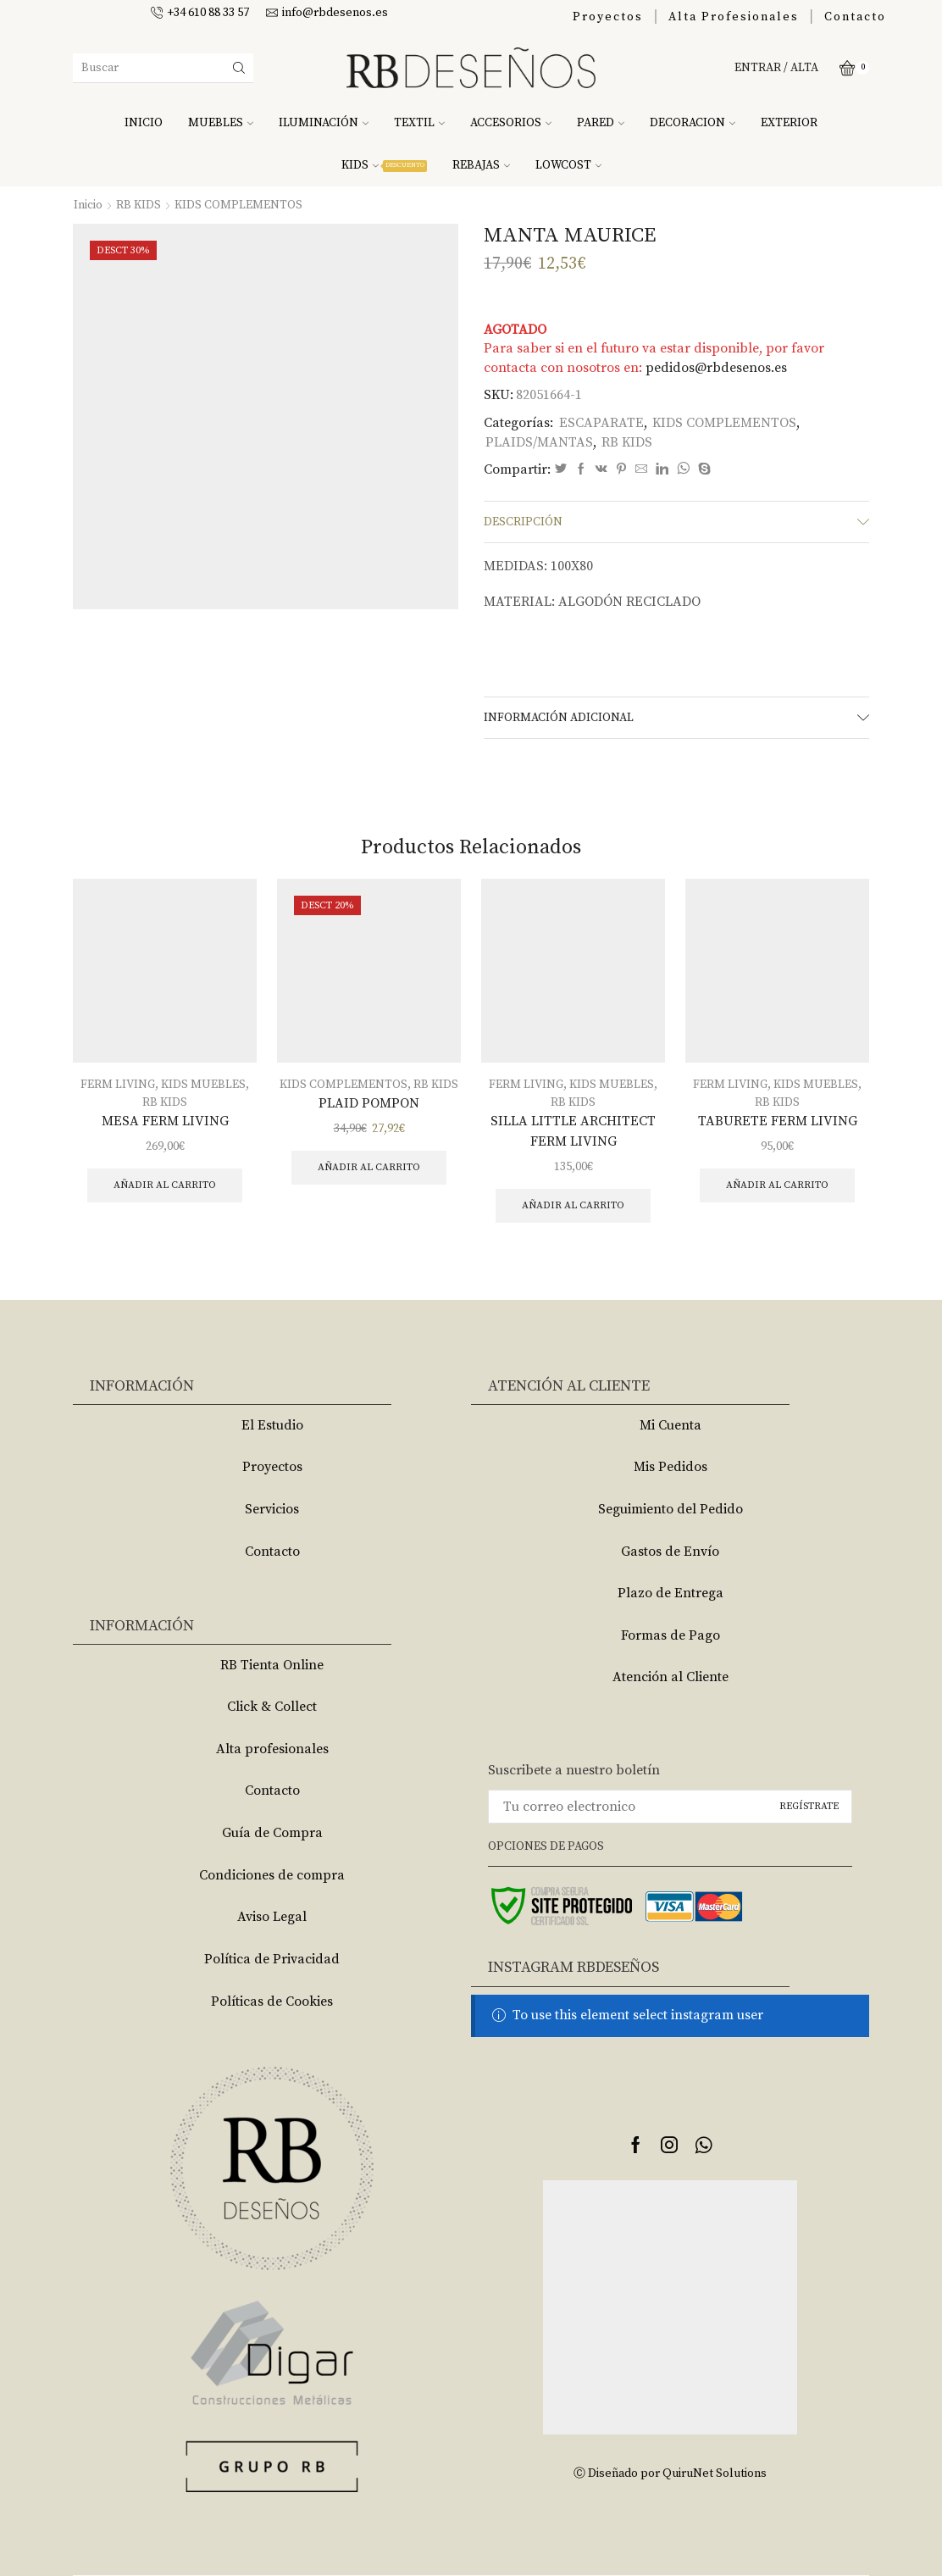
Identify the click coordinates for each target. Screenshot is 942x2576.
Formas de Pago (670, 1635)
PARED (600, 122)
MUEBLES (220, 122)
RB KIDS (138, 205)
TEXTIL (419, 122)
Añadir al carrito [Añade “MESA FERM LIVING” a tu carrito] (165, 1185)
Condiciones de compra (272, 1875)
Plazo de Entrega (670, 1593)
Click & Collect (272, 1706)
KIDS (384, 165)
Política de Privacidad (272, 1959)
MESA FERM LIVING (165, 1121)
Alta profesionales (272, 1748)
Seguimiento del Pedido (670, 1509)
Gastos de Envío (670, 1551)
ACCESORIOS (510, 122)
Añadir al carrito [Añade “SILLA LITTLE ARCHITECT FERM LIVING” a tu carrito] (573, 1205)
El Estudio (272, 1425)
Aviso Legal (272, 1916)
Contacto (855, 17)
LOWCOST (568, 165)
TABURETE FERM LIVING (777, 1121)
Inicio (88, 205)
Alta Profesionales (733, 17)
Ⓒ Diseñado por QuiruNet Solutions (670, 2473)
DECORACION (692, 122)
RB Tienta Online (272, 1665)
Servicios (272, 1509)
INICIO (144, 122)
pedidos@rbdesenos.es (716, 367)
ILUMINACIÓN (323, 122)
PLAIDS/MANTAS (539, 442)
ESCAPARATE (601, 422)
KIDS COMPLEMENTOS (238, 205)
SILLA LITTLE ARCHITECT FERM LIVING (573, 1131)
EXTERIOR (789, 122)
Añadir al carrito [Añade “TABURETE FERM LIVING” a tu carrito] (777, 1185)
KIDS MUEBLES (203, 1084)
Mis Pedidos (670, 1466)
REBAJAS (481, 165)
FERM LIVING (117, 1084)
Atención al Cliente (670, 1676)
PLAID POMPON (369, 1103)
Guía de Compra (272, 1832)
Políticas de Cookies (272, 2001)
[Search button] (238, 67)
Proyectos (608, 17)
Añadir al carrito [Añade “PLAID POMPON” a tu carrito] (369, 1167)
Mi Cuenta (670, 1425)
